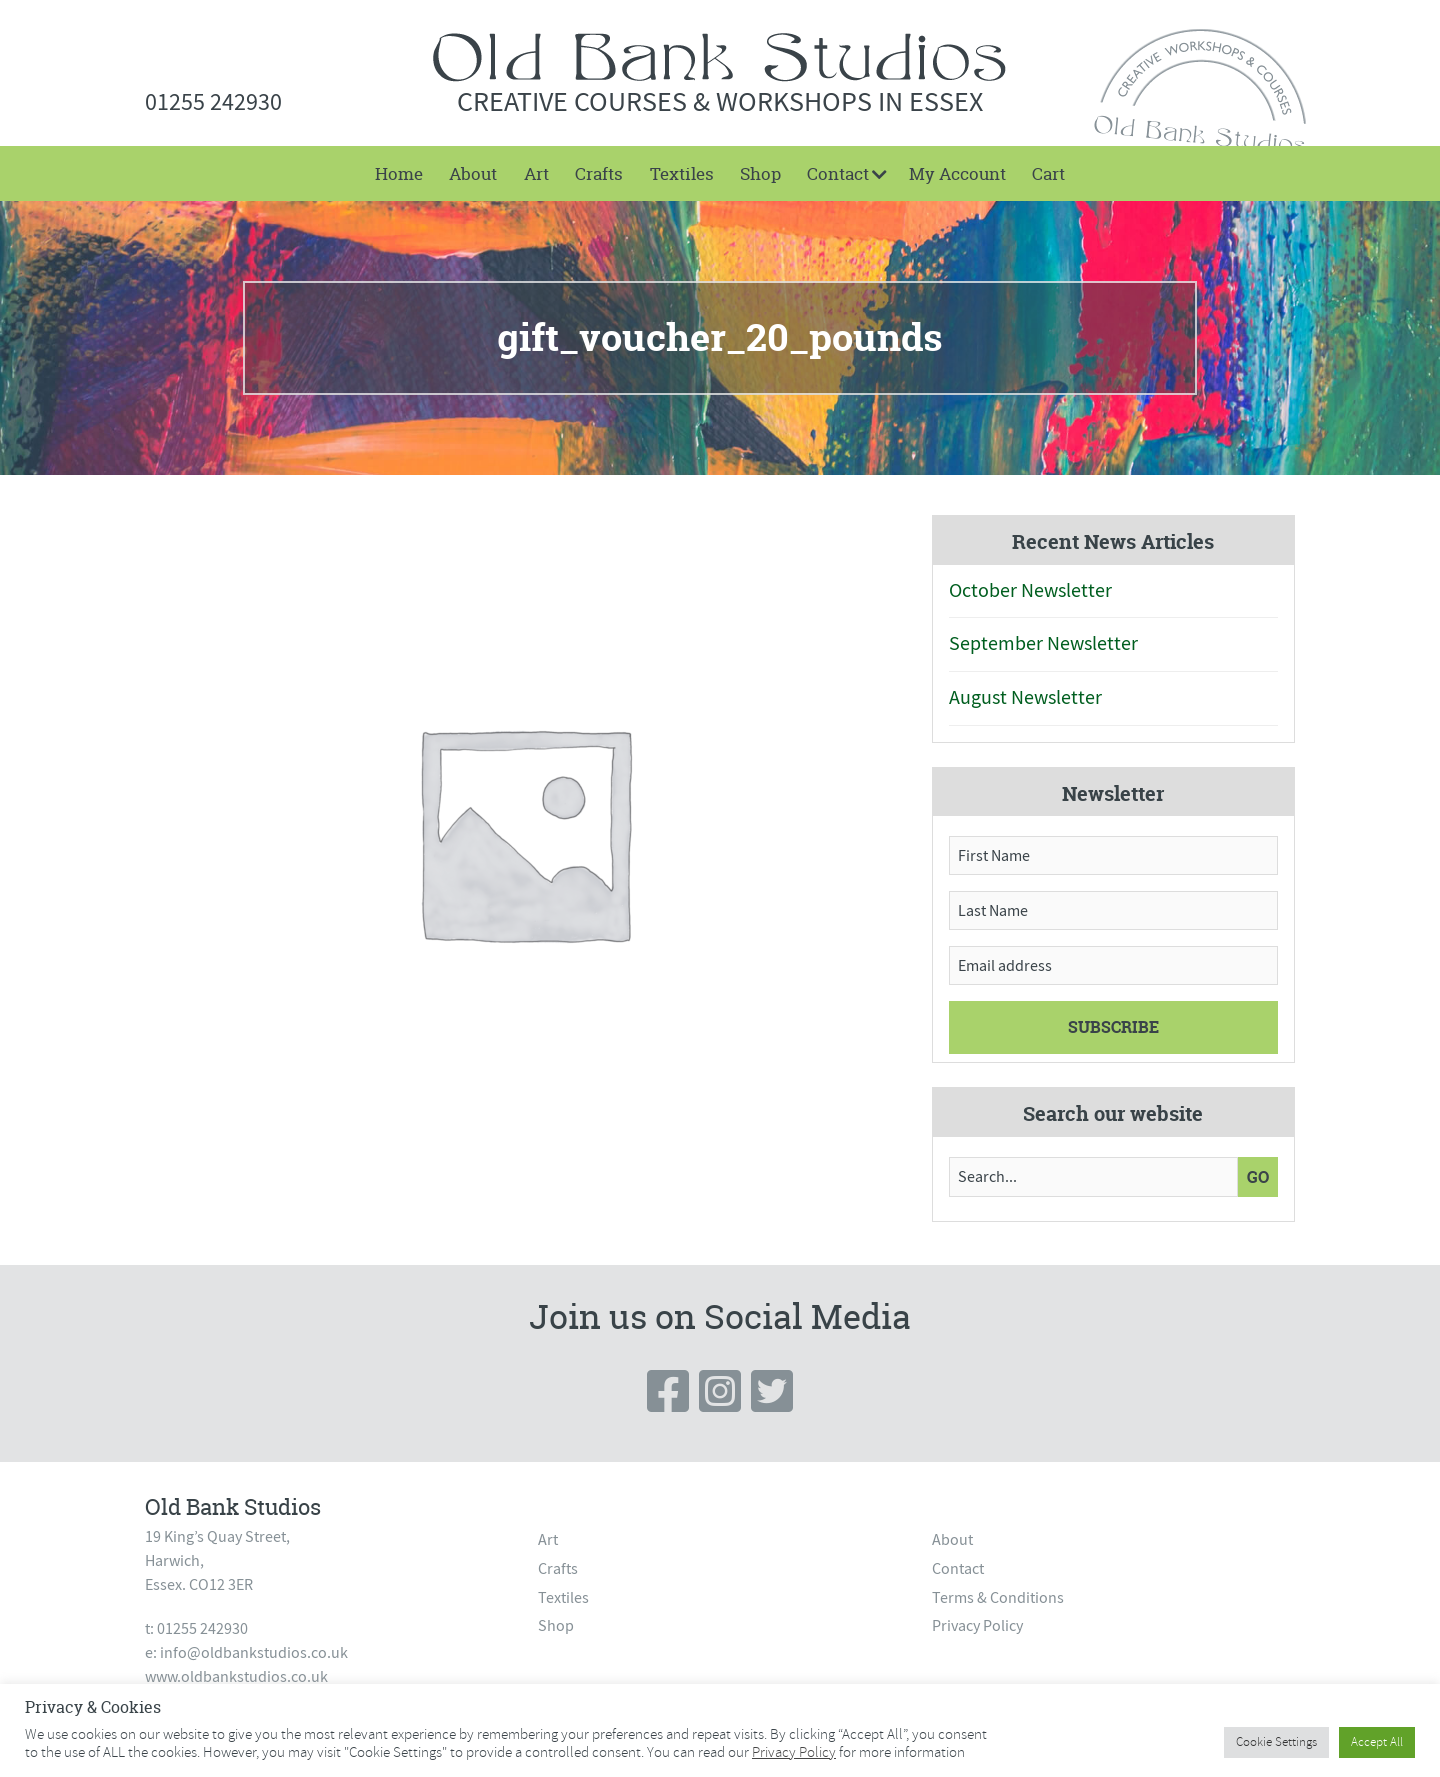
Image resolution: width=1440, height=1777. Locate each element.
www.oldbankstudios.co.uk (236, 1677)
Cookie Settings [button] (1276, 1742)
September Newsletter (1043, 643)
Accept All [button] (1377, 1742)
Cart (1048, 173)
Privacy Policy (977, 1626)
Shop (760, 173)
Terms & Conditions (998, 1598)
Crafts (599, 173)
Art (536, 173)
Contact (838, 173)
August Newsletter (1025, 697)
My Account (957, 173)
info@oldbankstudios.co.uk (254, 1653)
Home (399, 173)
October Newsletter (1030, 590)
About (473, 173)
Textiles (682, 173)
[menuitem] (399, 173)
